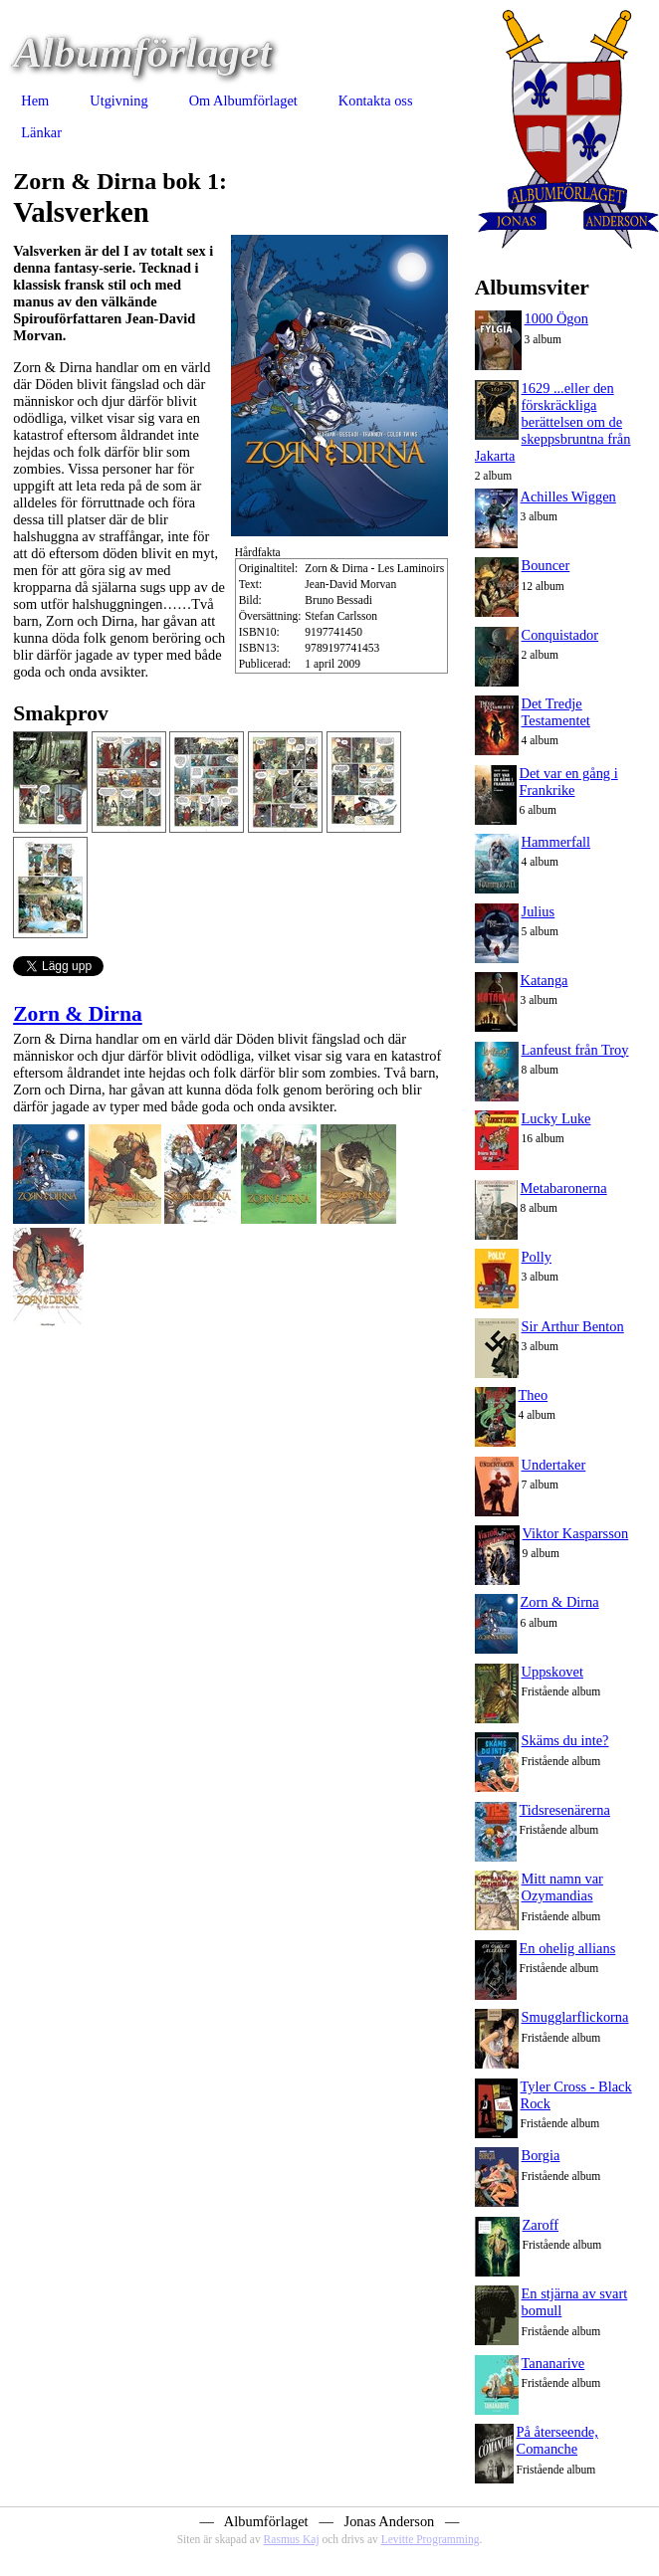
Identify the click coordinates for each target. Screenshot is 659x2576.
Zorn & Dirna (77, 1014)
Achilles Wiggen (568, 496)
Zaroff (541, 2225)
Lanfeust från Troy (575, 1050)
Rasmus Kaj (292, 2539)
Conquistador (560, 635)
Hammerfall (556, 842)
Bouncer (546, 565)
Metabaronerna (564, 1188)
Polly (536, 1257)
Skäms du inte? (565, 1740)
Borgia (541, 2155)
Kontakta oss (375, 100)
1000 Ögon (556, 318)
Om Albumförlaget (243, 100)
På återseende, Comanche (557, 2440)
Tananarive (553, 2363)
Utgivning (118, 100)
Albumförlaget (142, 52)
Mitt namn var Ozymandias (562, 1887)
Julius (538, 911)
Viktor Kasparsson (576, 1533)
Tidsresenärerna (565, 1810)
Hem (35, 100)
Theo (534, 1395)
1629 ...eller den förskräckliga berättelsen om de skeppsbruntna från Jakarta (553, 422)
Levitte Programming (430, 2539)
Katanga (544, 980)
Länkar (41, 132)
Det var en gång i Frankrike (569, 781)
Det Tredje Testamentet (556, 711)
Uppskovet (552, 1672)
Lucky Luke (556, 1118)
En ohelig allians (568, 1948)
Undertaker (554, 1465)
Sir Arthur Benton (573, 1326)
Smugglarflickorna (575, 2017)
